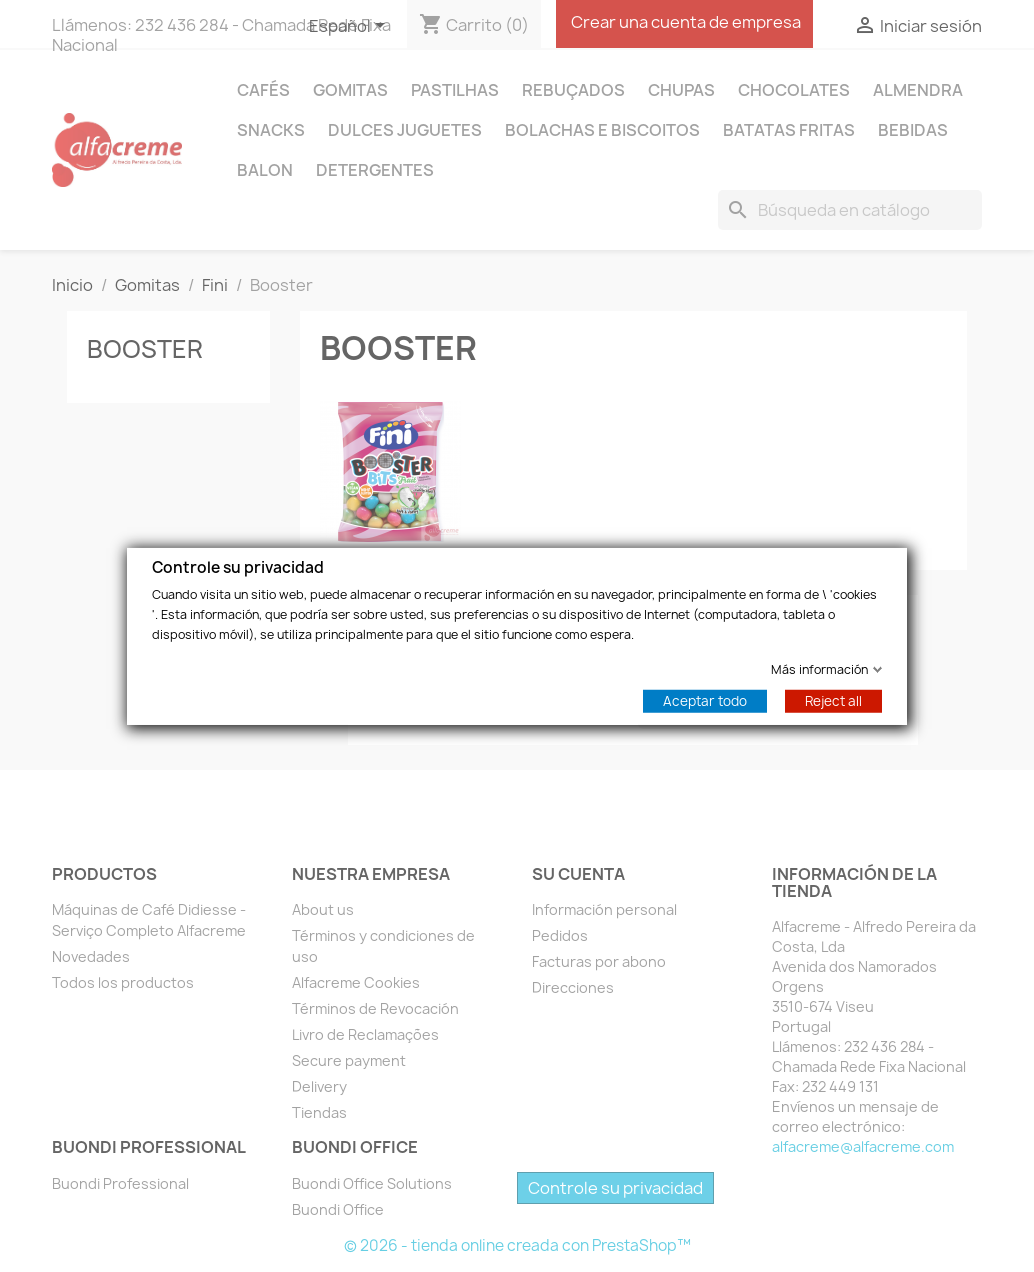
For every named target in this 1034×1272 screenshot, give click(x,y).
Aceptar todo (705, 700)
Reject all (833, 700)
